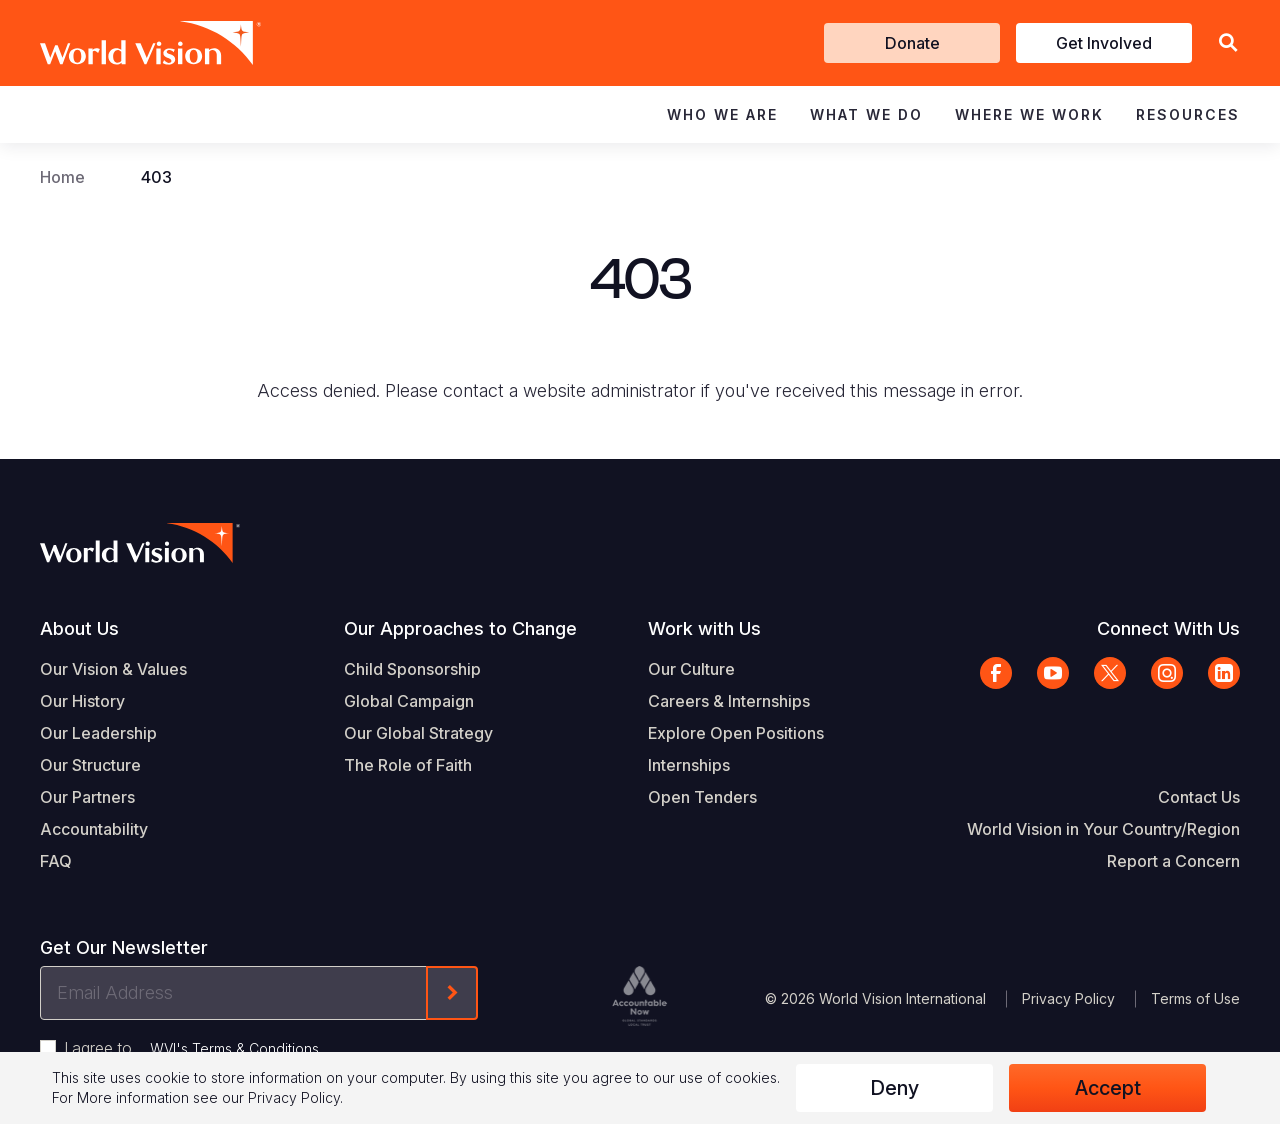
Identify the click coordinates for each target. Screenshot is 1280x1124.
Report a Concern (1173, 861)
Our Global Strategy (418, 733)
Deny (894, 1088)
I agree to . (193, 1048)
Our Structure (90, 765)
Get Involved (1104, 43)
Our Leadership (98, 733)
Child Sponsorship (412, 669)
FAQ (56, 861)
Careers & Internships (729, 701)
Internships (689, 765)
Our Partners (87, 797)
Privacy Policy (1068, 998)
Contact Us (1199, 797)
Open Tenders (702, 797)
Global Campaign (409, 701)
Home (62, 177)
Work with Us (704, 628)
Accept (1108, 1088)
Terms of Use (1195, 998)
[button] (1228, 43)
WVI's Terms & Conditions (234, 1048)
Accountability (94, 829)
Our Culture (691, 669)
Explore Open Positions (736, 733)
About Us (79, 628)
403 (156, 177)
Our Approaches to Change (460, 628)
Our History (82, 701)
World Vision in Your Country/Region (1103, 829)
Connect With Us (1168, 628)
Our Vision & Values (113, 669)
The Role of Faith (408, 765)
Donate (912, 43)
